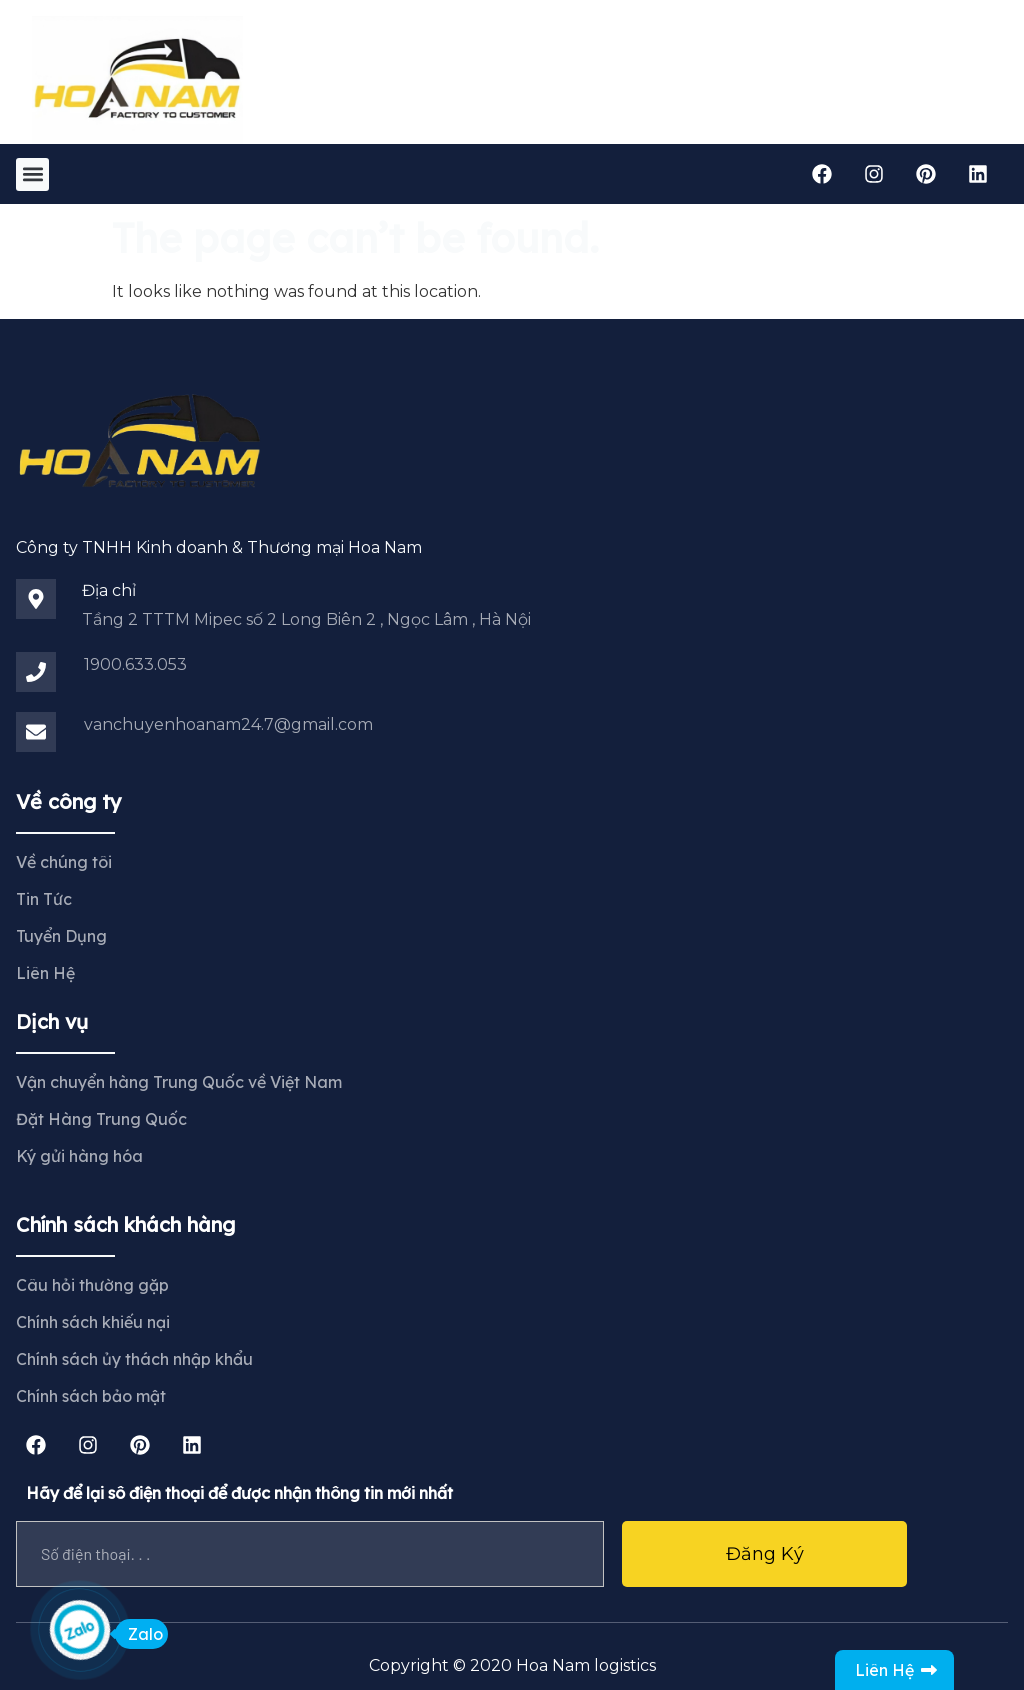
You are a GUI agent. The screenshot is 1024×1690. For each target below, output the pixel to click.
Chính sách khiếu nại (93, 1322)
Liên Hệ (45, 973)
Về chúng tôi (64, 862)
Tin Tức (44, 899)
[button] (32, 174)
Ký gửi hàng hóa (79, 1156)
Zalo (139, 1634)
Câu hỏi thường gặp (92, 1285)
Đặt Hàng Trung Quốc (101, 1119)
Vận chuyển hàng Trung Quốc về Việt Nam (179, 1082)
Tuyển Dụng (61, 936)
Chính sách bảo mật (91, 1396)
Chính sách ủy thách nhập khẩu (134, 1359)
